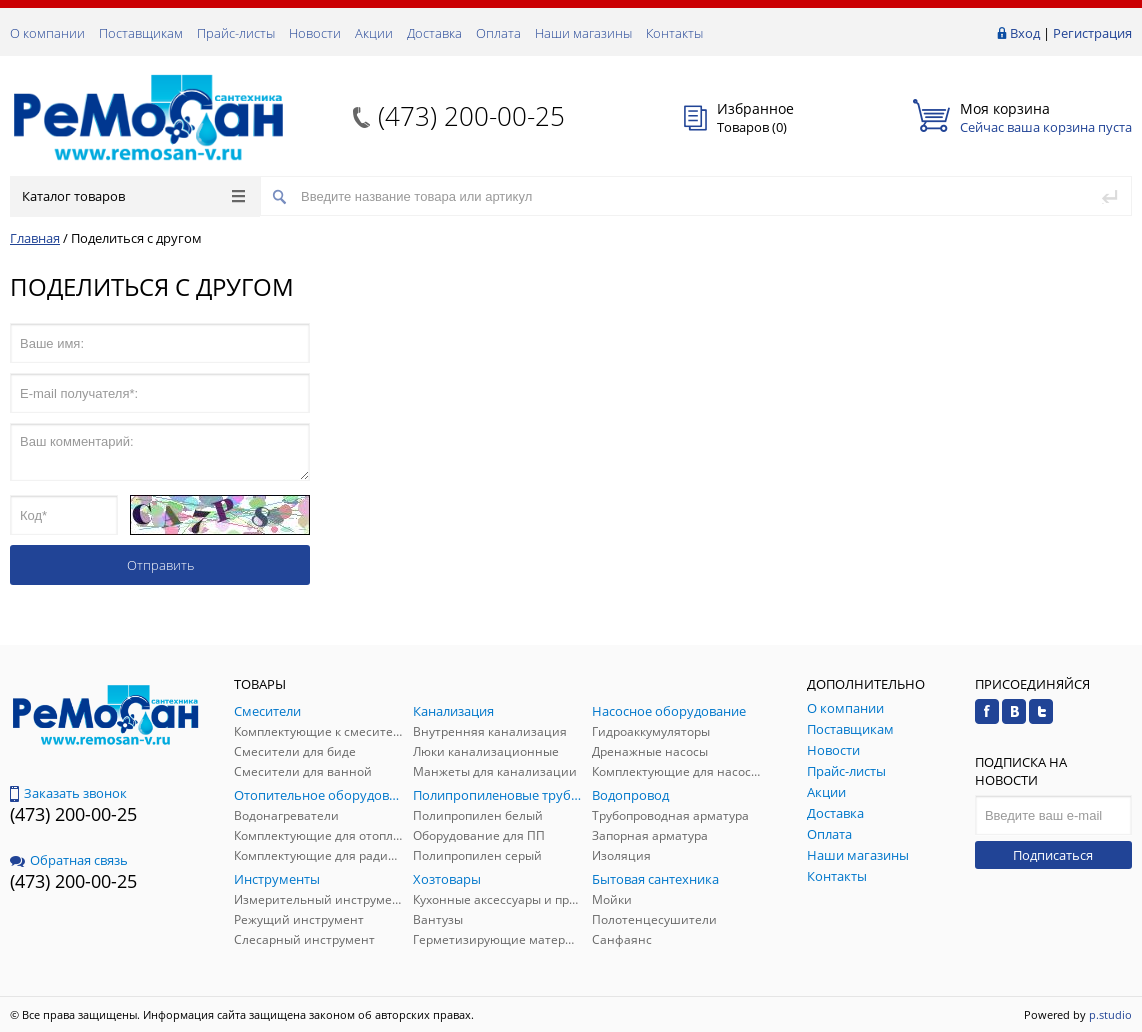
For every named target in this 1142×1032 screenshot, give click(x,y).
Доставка (434, 33)
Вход (1025, 33)
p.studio (1110, 1014)
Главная (35, 238)
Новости (315, 33)
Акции (374, 33)
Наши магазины (583, 33)
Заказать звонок (68, 793)
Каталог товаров (133, 196)
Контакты (674, 33)
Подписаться (1053, 855)
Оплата (498, 33)
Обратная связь (69, 860)
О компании (47, 33)
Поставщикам (141, 33)
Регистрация (1092, 33)
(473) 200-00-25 (471, 116)
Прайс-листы (236, 33)
